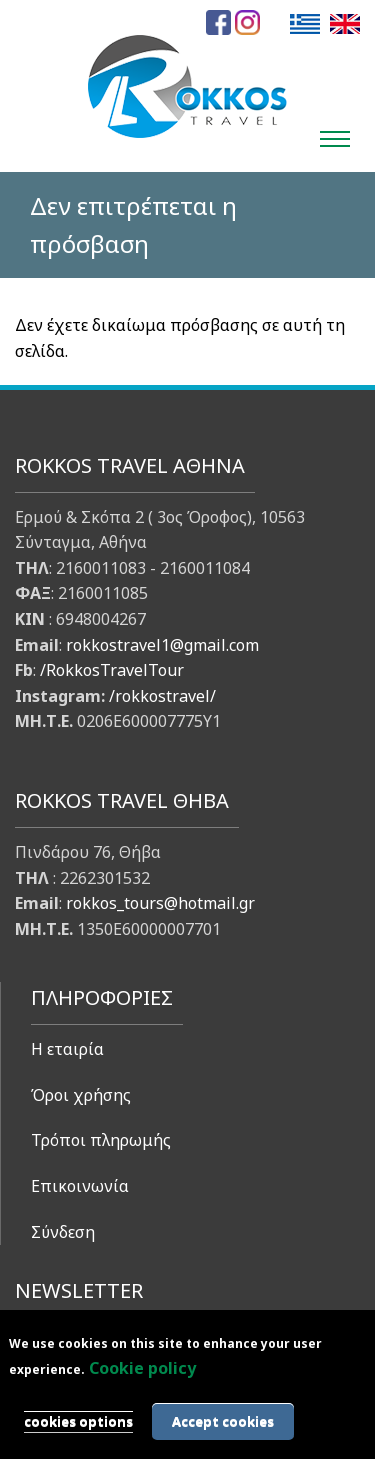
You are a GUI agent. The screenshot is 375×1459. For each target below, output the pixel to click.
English (345, 23)
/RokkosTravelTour (112, 670)
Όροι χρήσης (81, 1095)
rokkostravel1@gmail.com (162, 645)
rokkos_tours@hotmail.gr (160, 903)
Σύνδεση (63, 1232)
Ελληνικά (305, 23)
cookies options (78, 1421)
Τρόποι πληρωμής (101, 1140)
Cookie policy (142, 1368)
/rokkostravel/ (162, 696)
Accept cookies (223, 1421)
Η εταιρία (67, 1049)
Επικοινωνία (80, 1186)
